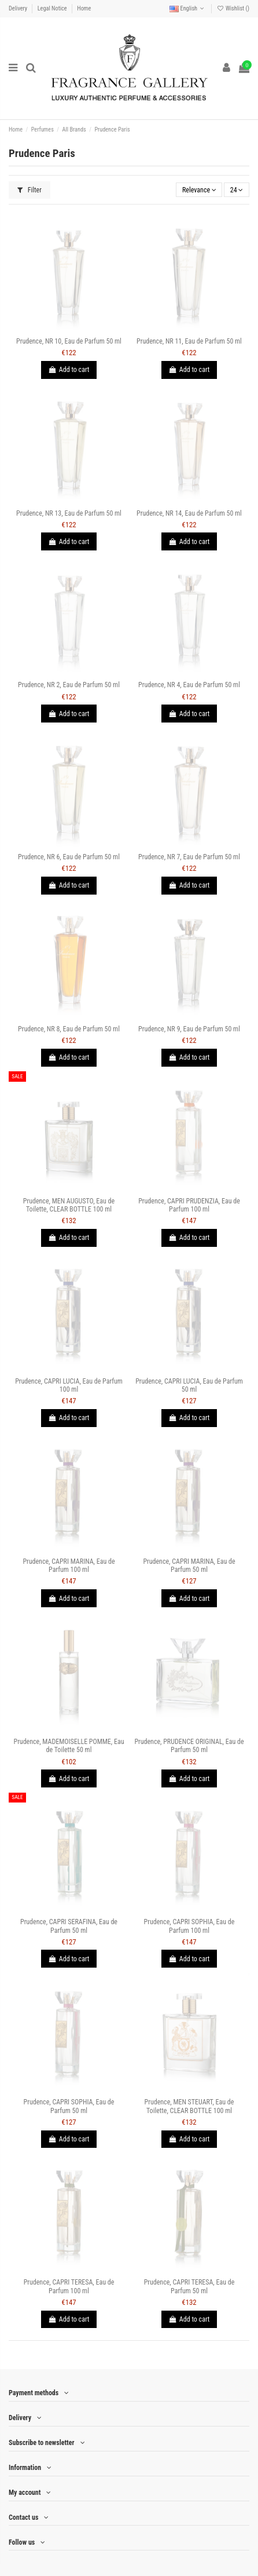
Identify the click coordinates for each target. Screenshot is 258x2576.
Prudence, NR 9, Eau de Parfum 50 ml (189, 1029)
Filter (29, 190)
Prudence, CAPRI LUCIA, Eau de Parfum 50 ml (189, 1385)
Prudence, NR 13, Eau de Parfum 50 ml (68, 513)
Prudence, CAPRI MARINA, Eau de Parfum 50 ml (189, 1565)
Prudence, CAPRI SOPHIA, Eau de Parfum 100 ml (189, 1926)
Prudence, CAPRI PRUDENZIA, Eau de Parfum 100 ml (189, 1205)
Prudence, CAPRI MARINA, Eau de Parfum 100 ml (69, 1565)
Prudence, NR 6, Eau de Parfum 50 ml (69, 857)
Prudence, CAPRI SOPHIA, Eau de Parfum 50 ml (69, 2106)
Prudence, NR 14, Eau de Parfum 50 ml (189, 513)
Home (84, 8)
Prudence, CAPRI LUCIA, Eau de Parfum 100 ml (69, 1385)
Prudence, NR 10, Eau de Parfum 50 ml (68, 341)
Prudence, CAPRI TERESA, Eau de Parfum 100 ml (69, 2286)
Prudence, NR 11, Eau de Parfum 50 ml (189, 341)
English (187, 8)
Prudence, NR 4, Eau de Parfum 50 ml (189, 685)
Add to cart (69, 370)
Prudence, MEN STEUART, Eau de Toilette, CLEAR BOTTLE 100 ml (189, 2106)
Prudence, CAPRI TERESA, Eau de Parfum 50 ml (189, 2286)
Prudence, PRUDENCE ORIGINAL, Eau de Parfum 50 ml (189, 1746)
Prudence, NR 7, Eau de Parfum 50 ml (189, 857)
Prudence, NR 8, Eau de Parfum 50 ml (69, 1029)
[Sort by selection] (199, 190)
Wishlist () (232, 8)
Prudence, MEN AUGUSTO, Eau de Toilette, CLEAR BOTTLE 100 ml (69, 1205)
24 (237, 190)
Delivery (18, 8)
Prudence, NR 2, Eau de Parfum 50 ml (69, 685)
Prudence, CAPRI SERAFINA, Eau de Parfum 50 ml (68, 1926)
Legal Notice (53, 8)
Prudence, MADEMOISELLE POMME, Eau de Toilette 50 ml (69, 1746)
